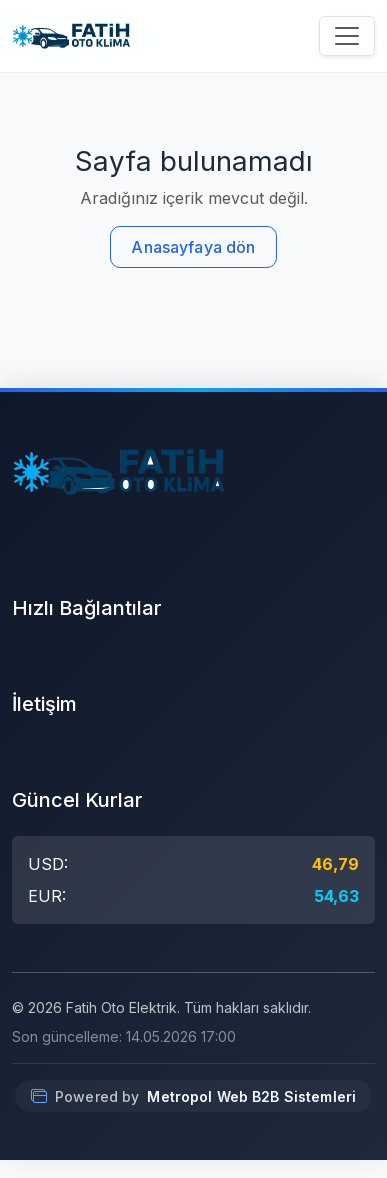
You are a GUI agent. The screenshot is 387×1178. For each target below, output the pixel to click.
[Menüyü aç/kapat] (347, 36)
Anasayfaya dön (193, 247)
